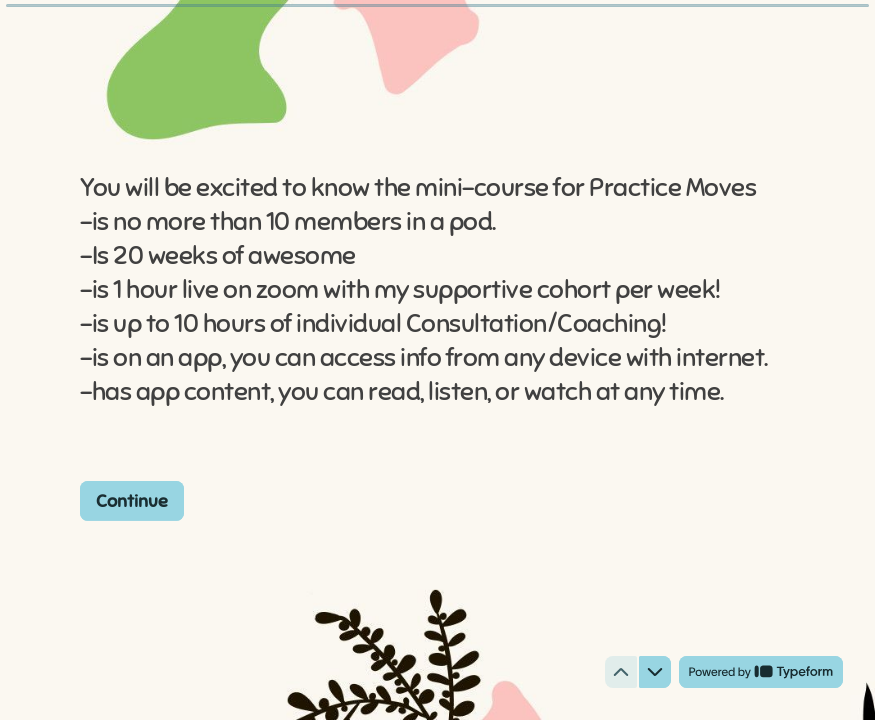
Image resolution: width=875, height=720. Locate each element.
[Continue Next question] (132, 500)
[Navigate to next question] (655, 672)
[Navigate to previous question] (621, 672)
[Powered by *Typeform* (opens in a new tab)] (761, 672)
